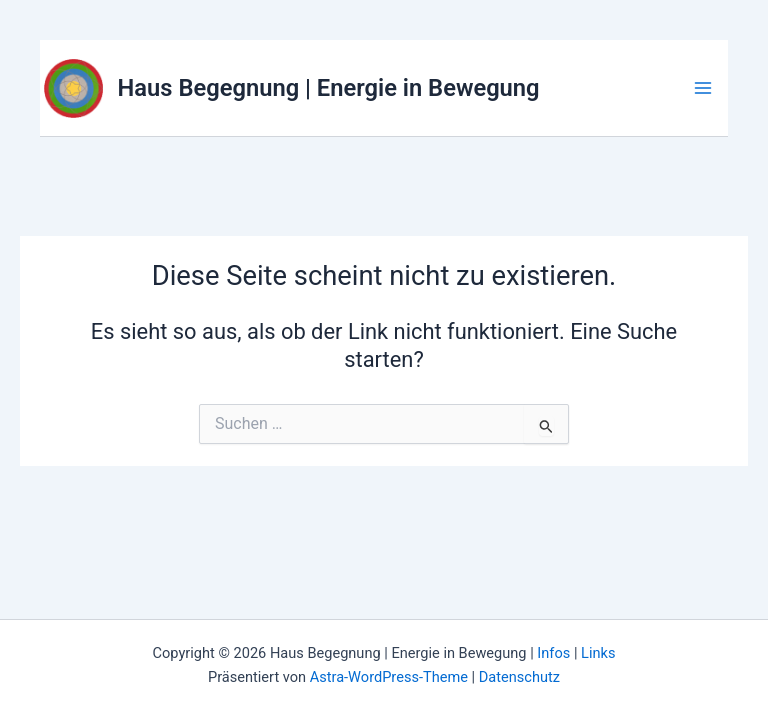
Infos (553, 653)
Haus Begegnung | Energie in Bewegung (329, 88)
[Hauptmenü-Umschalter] (703, 88)
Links (598, 653)
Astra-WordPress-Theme (389, 677)
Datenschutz (519, 677)
